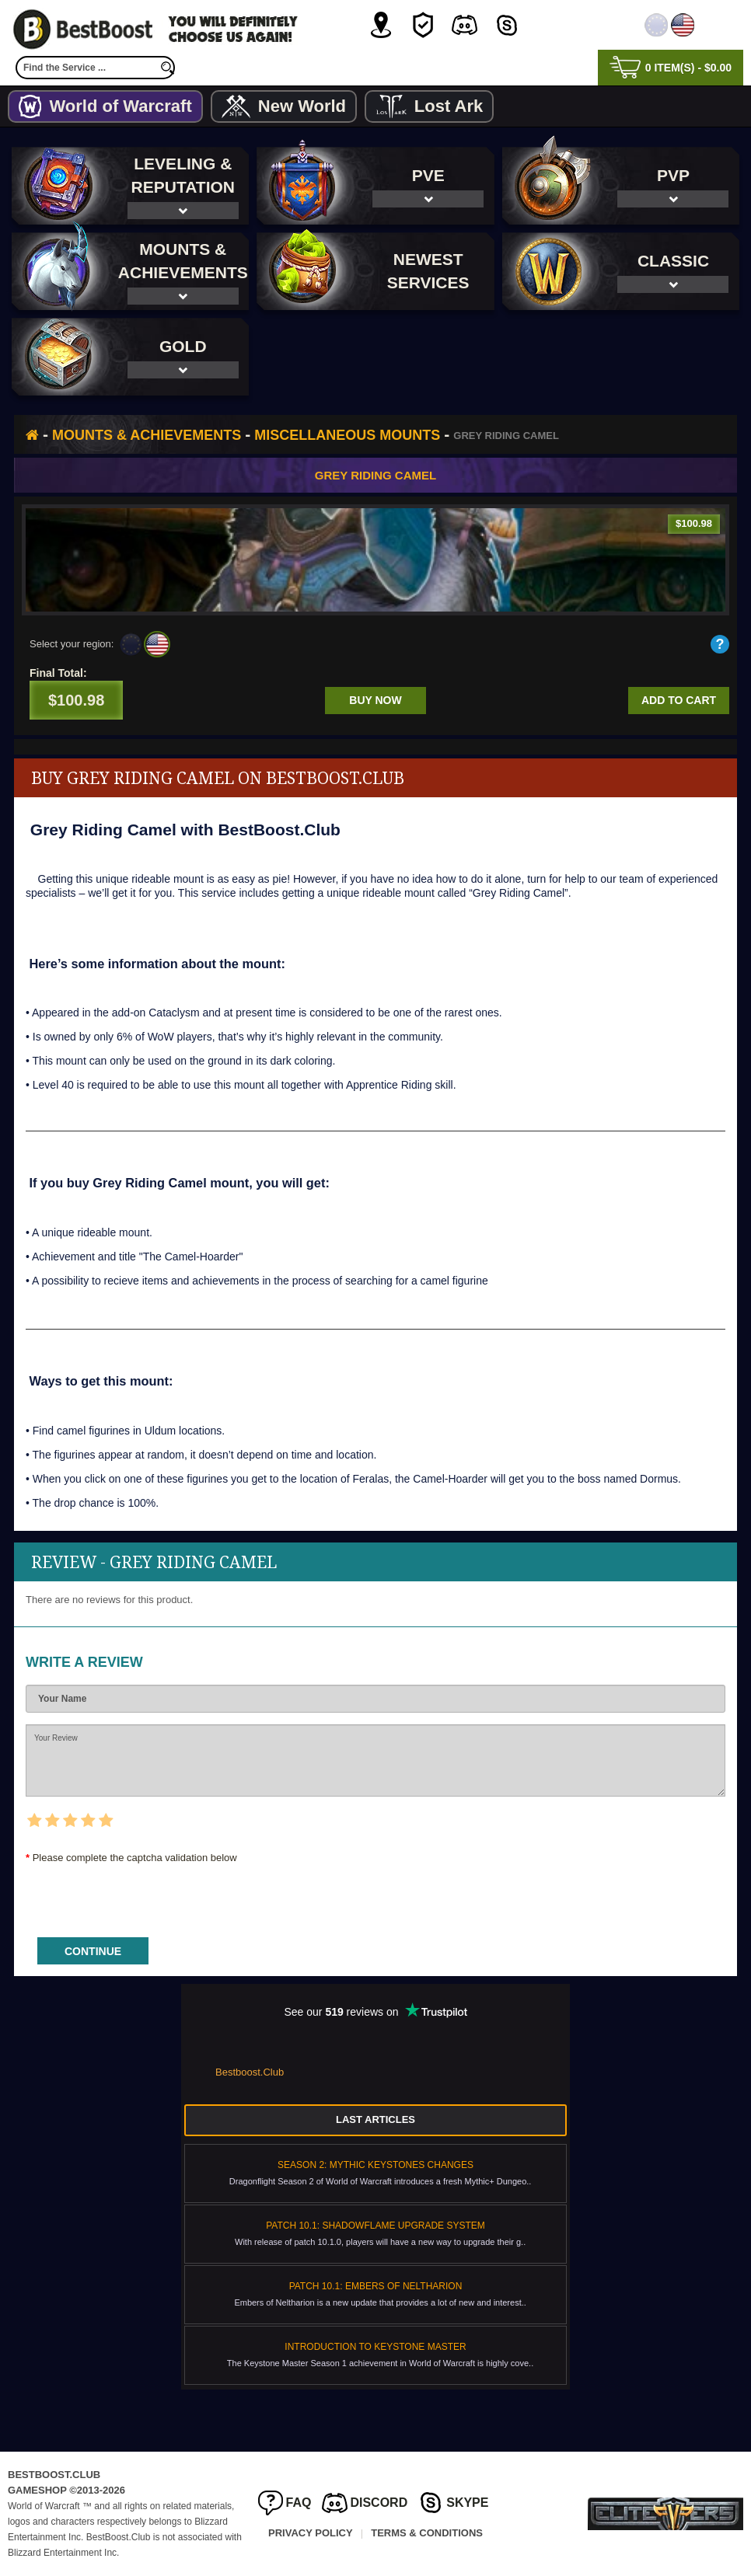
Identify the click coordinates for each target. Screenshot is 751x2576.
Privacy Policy (310, 2533)
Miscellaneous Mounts (347, 435)
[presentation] (144, 1895)
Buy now (375, 700)
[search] (167, 68)
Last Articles (375, 2119)
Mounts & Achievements (146, 435)
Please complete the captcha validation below (135, 1857)
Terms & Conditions (427, 2533)
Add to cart (678, 700)
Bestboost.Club (249, 2072)
